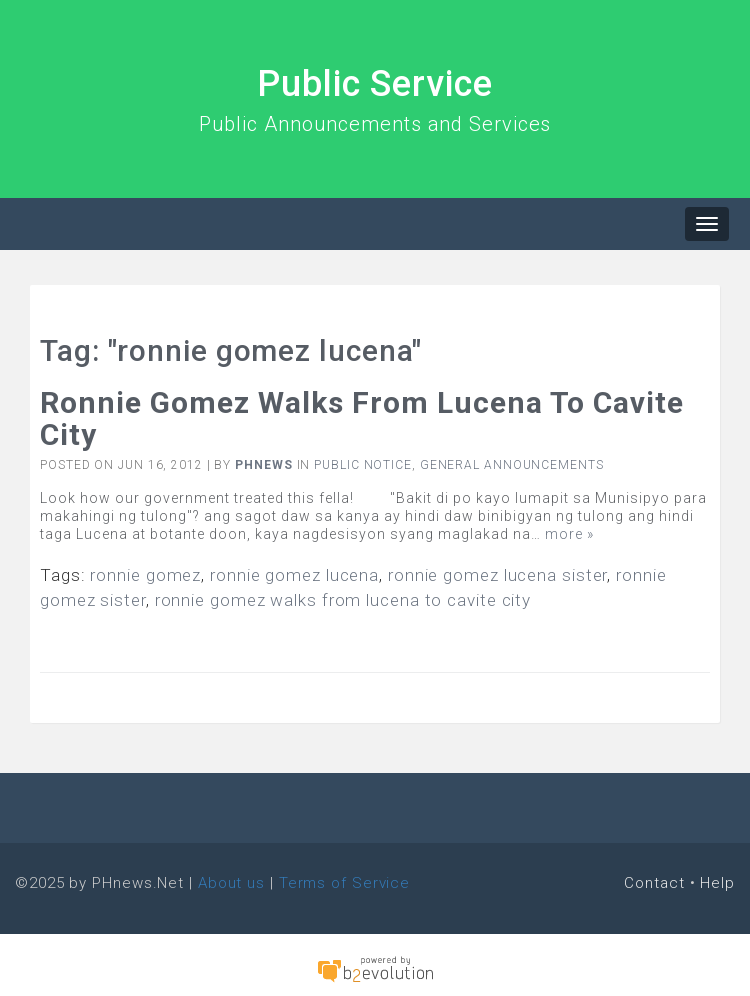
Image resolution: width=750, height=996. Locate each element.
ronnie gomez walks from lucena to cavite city (343, 600)
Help (717, 883)
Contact (654, 883)
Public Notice (363, 465)
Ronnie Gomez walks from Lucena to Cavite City (362, 418)
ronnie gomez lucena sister (497, 575)
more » (569, 534)
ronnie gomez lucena (294, 575)
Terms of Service (344, 883)
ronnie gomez (145, 575)
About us (231, 883)
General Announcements (512, 465)
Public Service (375, 84)
